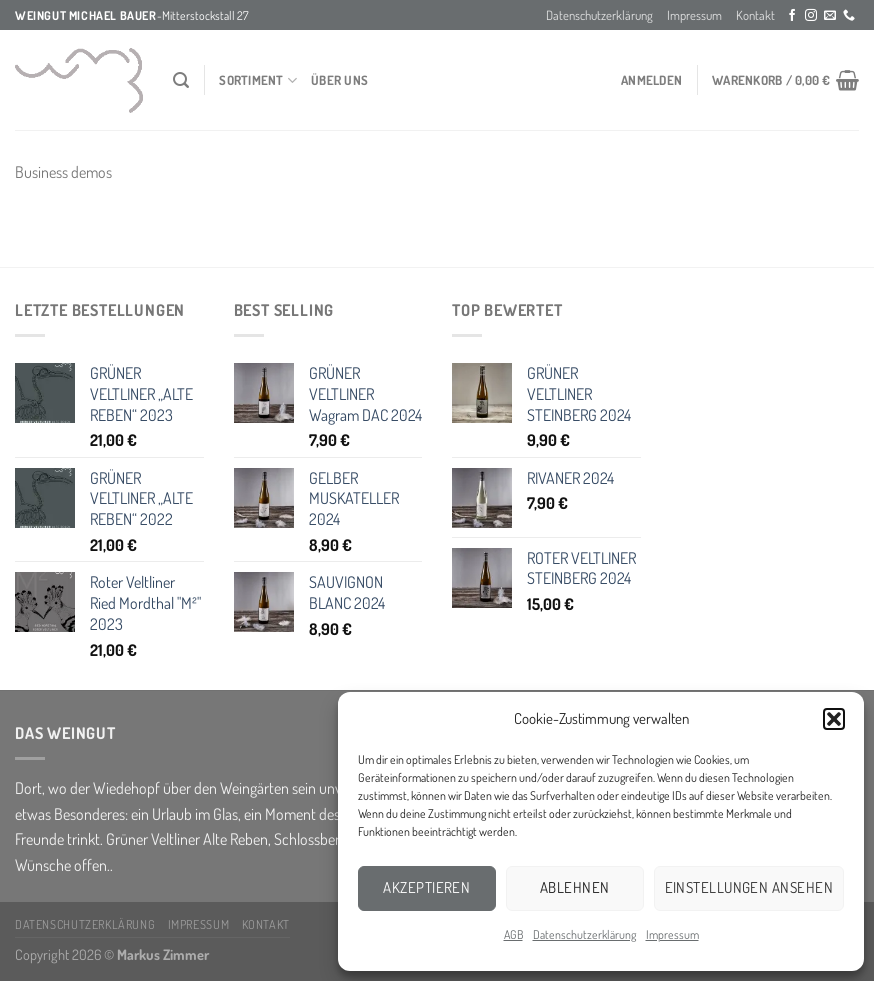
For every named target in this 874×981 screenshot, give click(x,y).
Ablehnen (575, 887)
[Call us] (849, 16)
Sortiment (258, 80)
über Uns (339, 80)
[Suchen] (181, 80)
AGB (513, 934)
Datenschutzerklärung (584, 934)
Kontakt (755, 15)
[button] (834, 719)
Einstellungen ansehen (749, 887)
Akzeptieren (426, 887)
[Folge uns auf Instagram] (811, 16)
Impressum (672, 934)
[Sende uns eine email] (830, 16)
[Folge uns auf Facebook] (792, 16)
